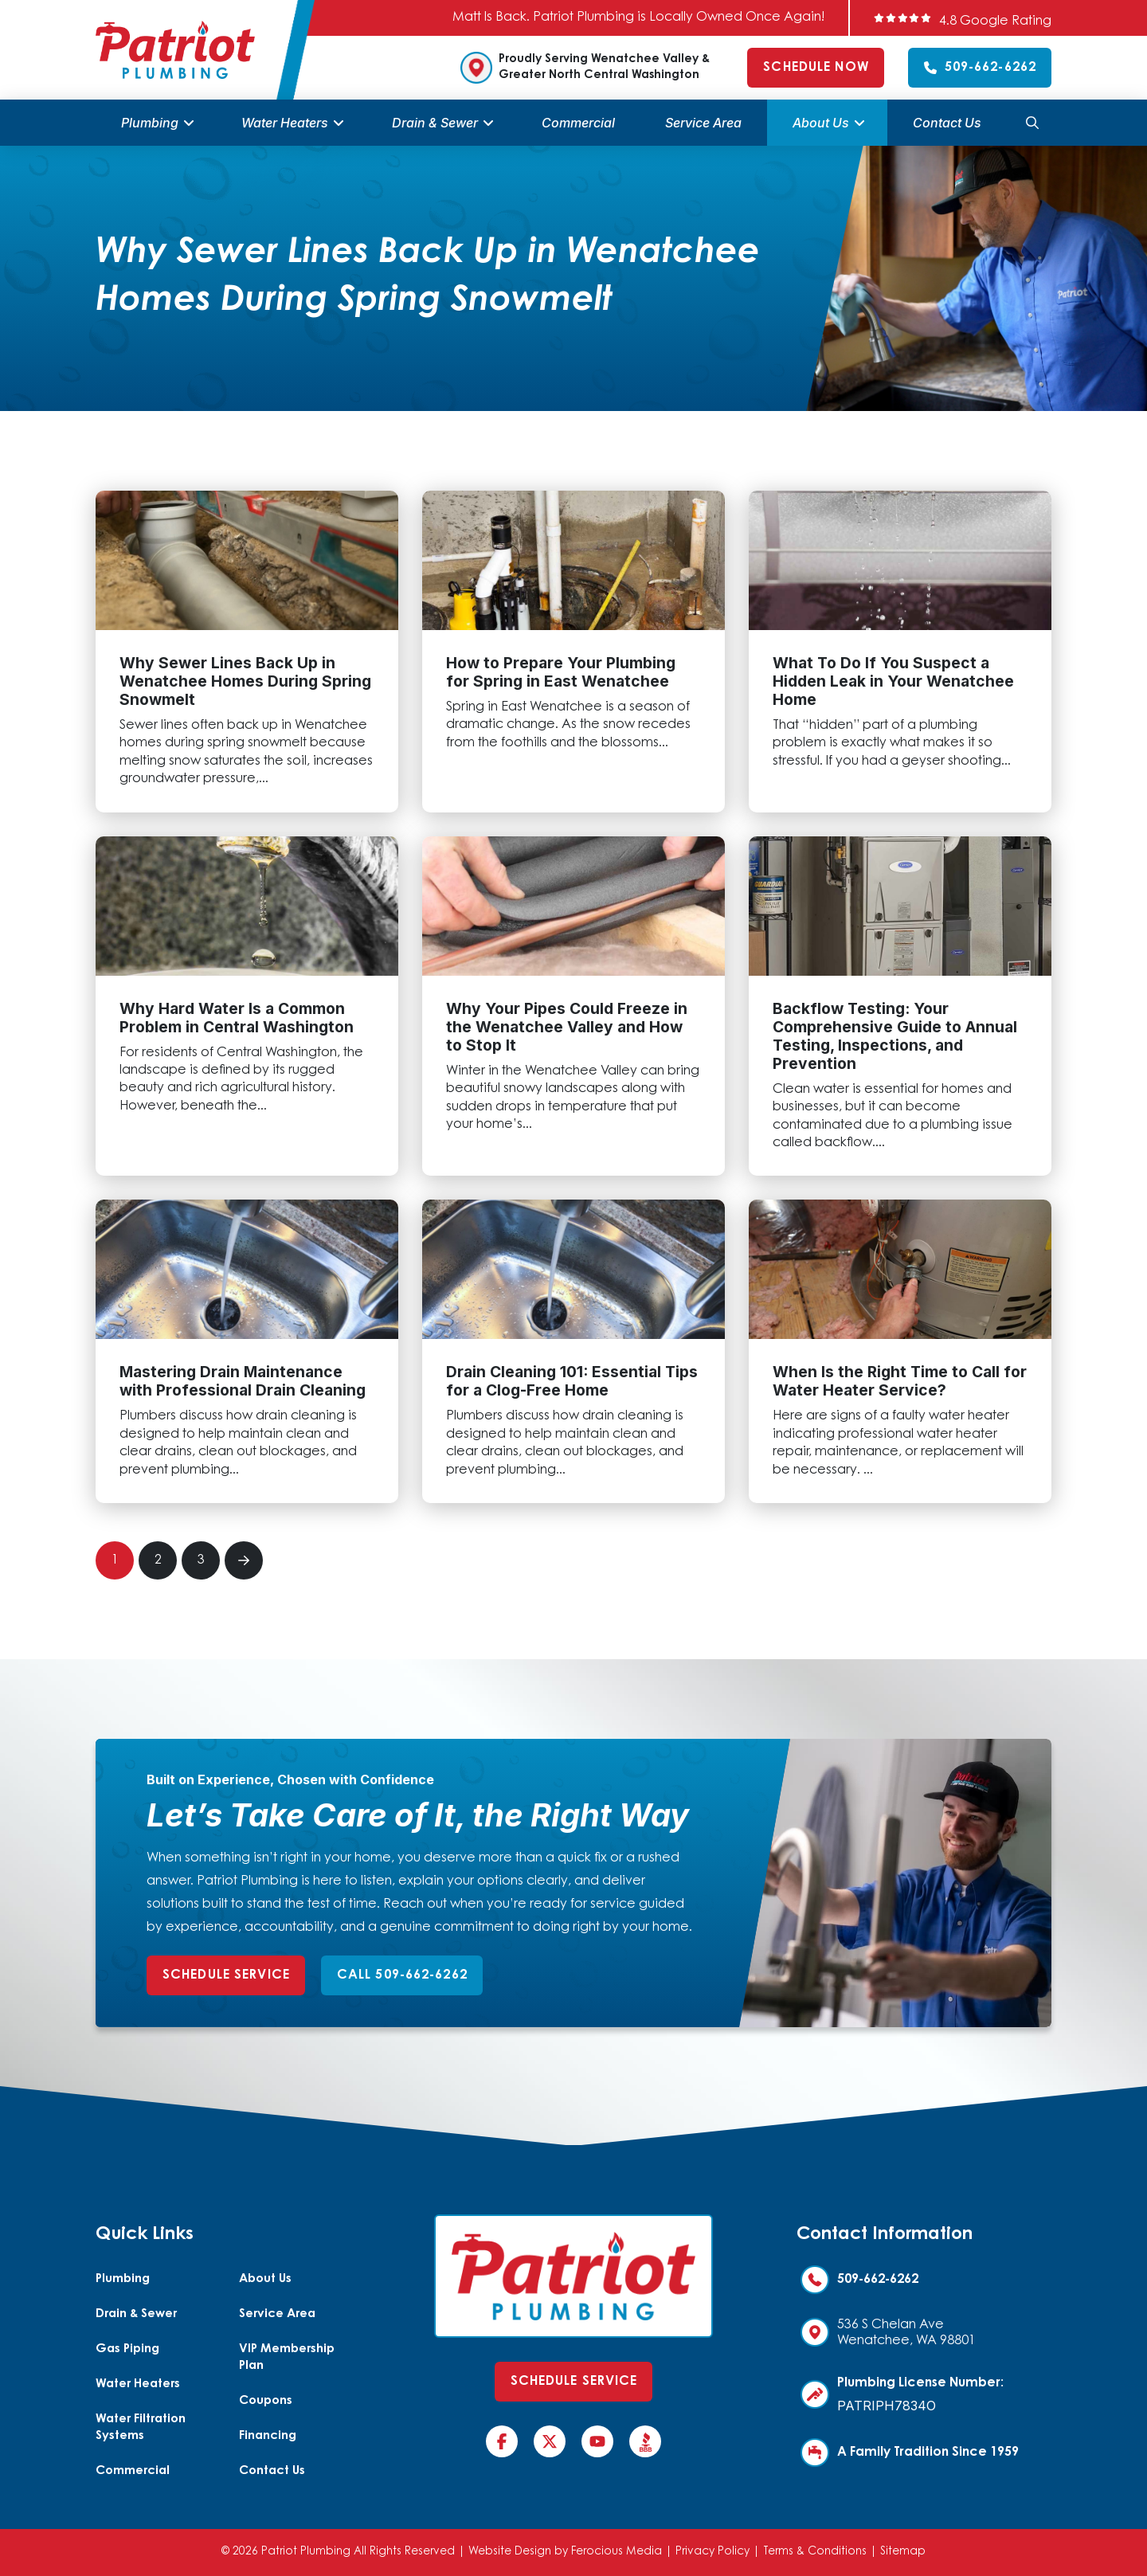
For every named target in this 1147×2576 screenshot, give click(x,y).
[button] (1032, 122)
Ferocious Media (616, 2552)
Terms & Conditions (815, 2552)
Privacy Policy (712, 2552)
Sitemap (903, 2552)
